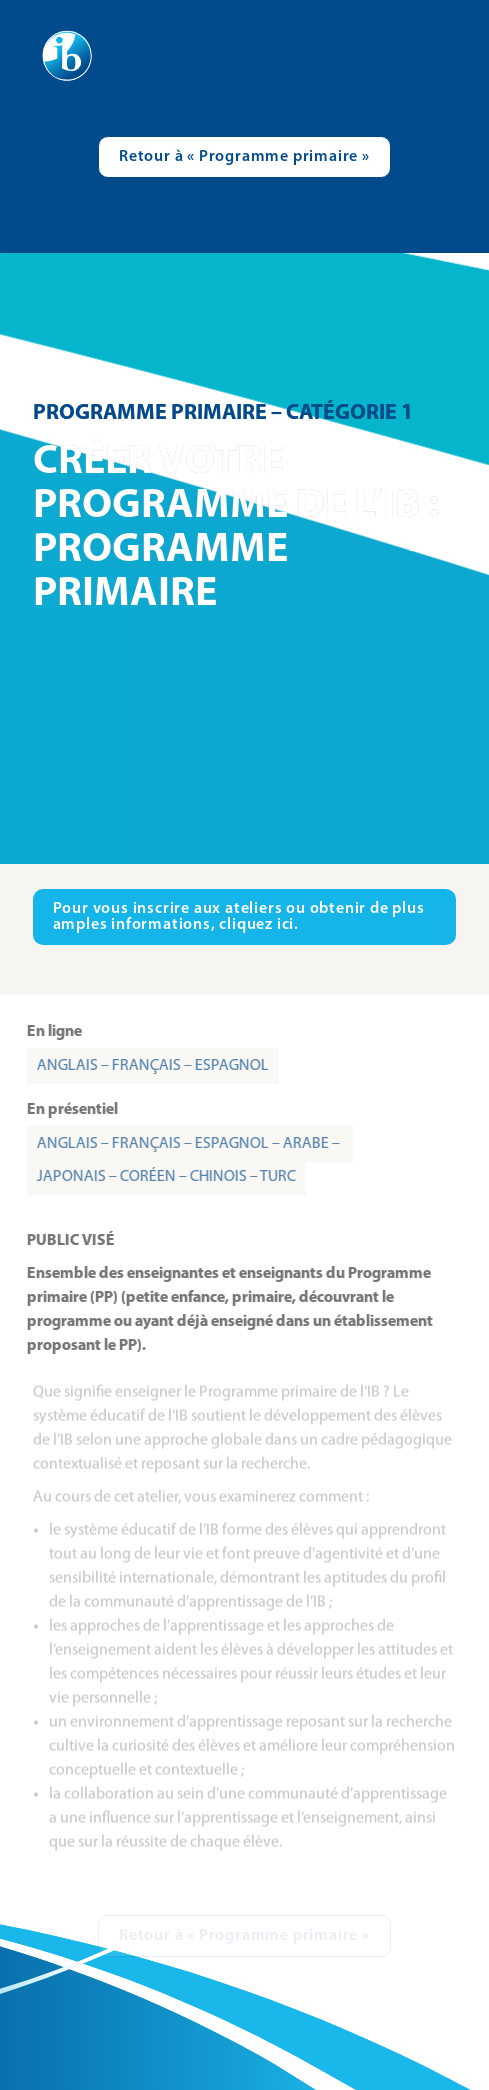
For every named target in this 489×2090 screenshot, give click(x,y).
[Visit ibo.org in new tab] (245, 917)
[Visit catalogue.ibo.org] (244, 157)
